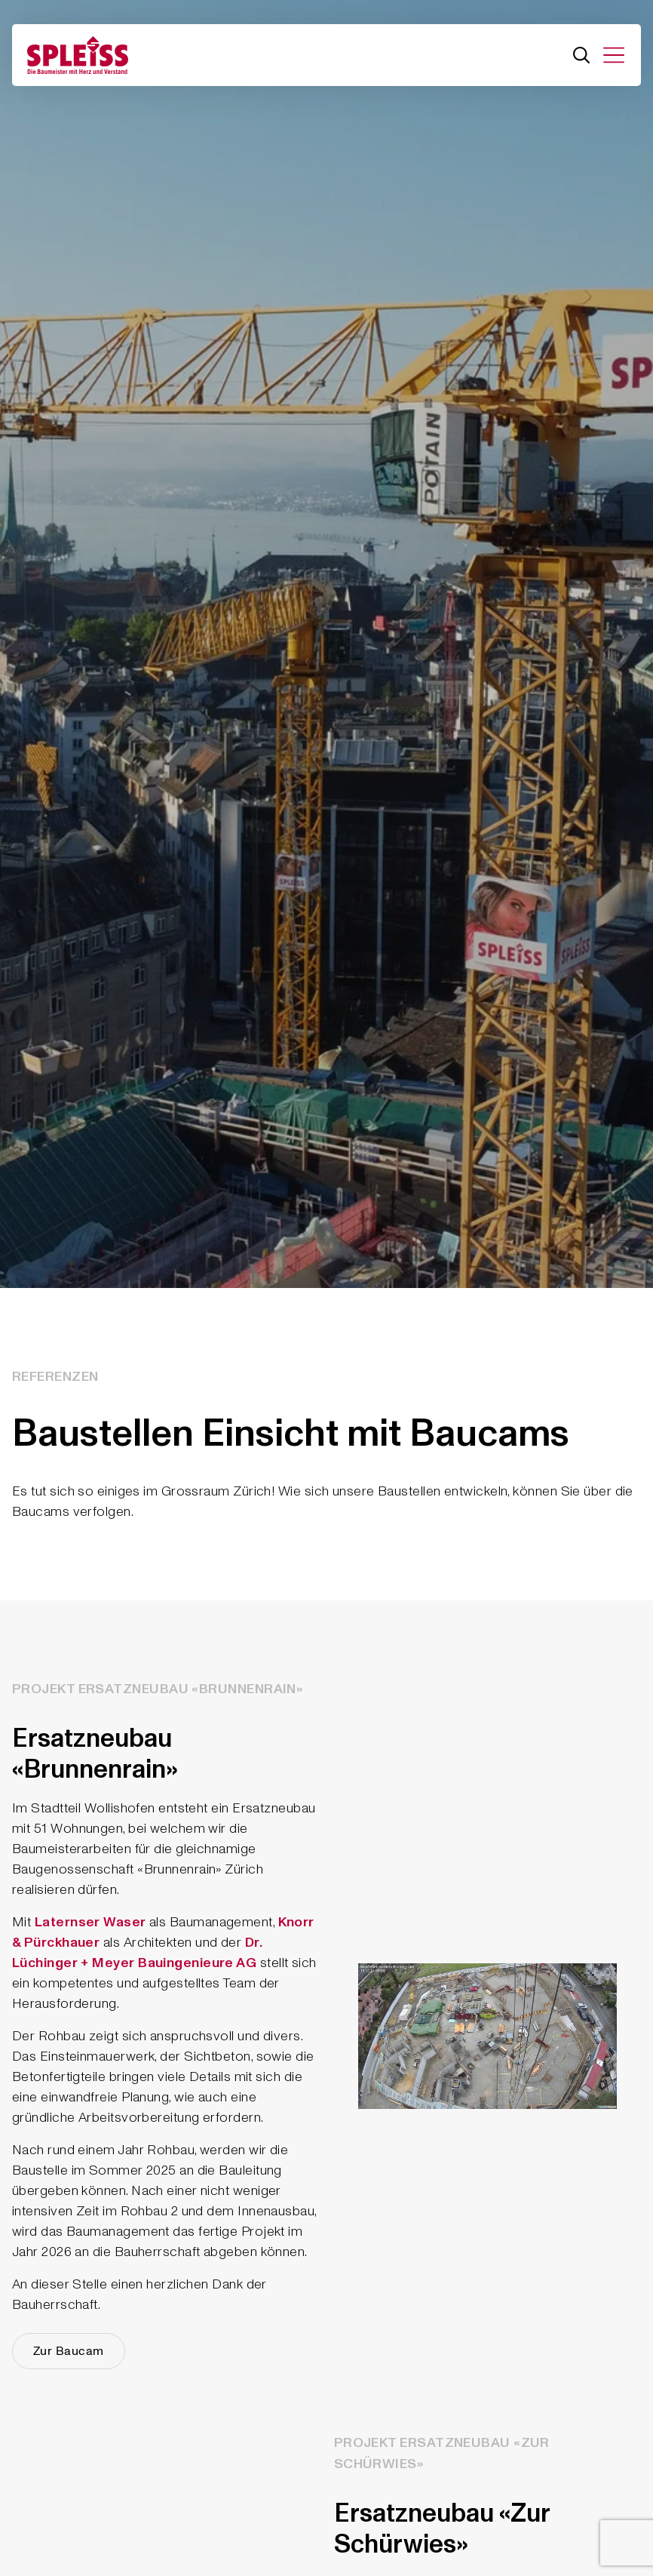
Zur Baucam (68, 2351)
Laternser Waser (90, 1922)
